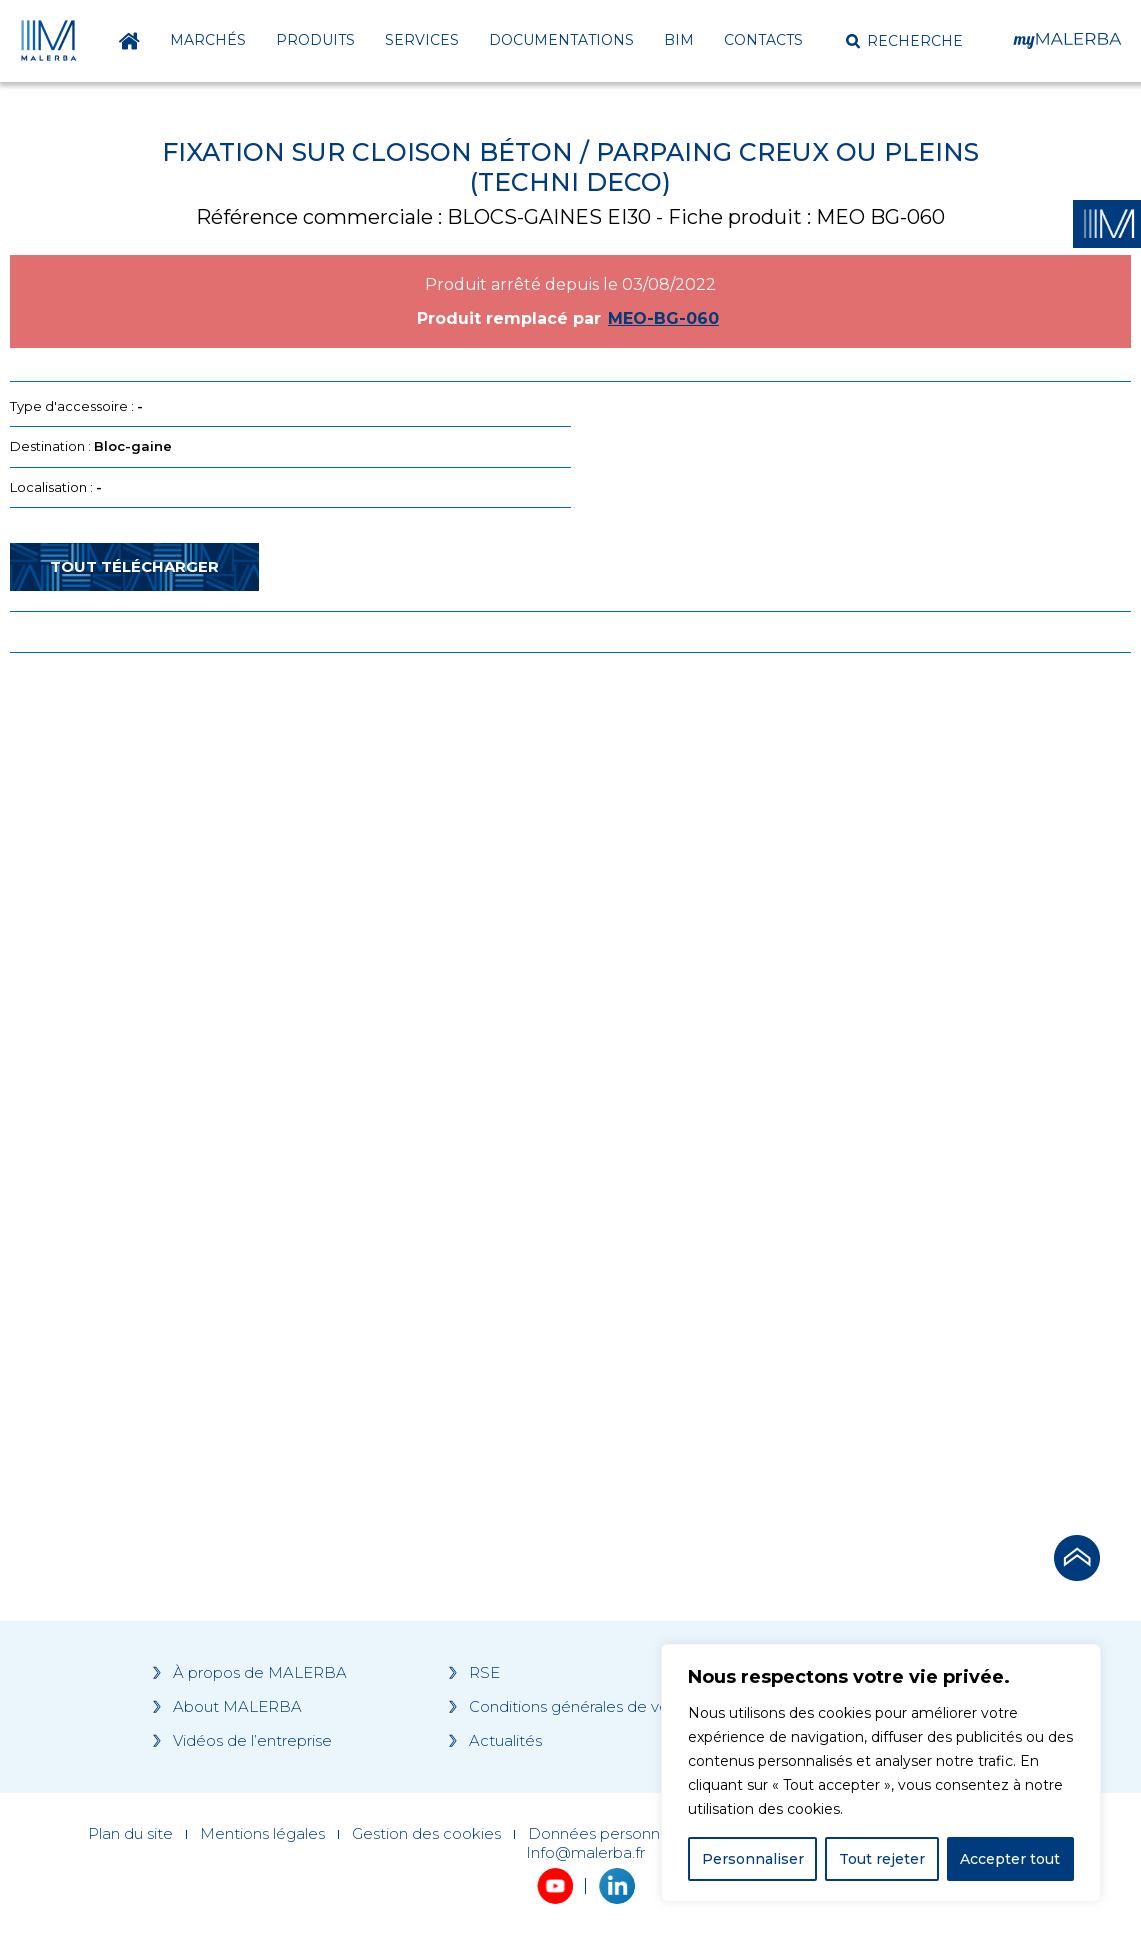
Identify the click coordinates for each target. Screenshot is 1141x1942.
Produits (315, 40)
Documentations (561, 40)
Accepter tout (1010, 1859)
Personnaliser (753, 1859)
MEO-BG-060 (663, 318)
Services (422, 40)
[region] (881, 1773)
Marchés (208, 40)
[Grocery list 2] (834, 1048)
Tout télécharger (134, 566)
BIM (679, 40)
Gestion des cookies (426, 1834)
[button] (904, 41)
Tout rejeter (882, 1859)
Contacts (763, 40)
